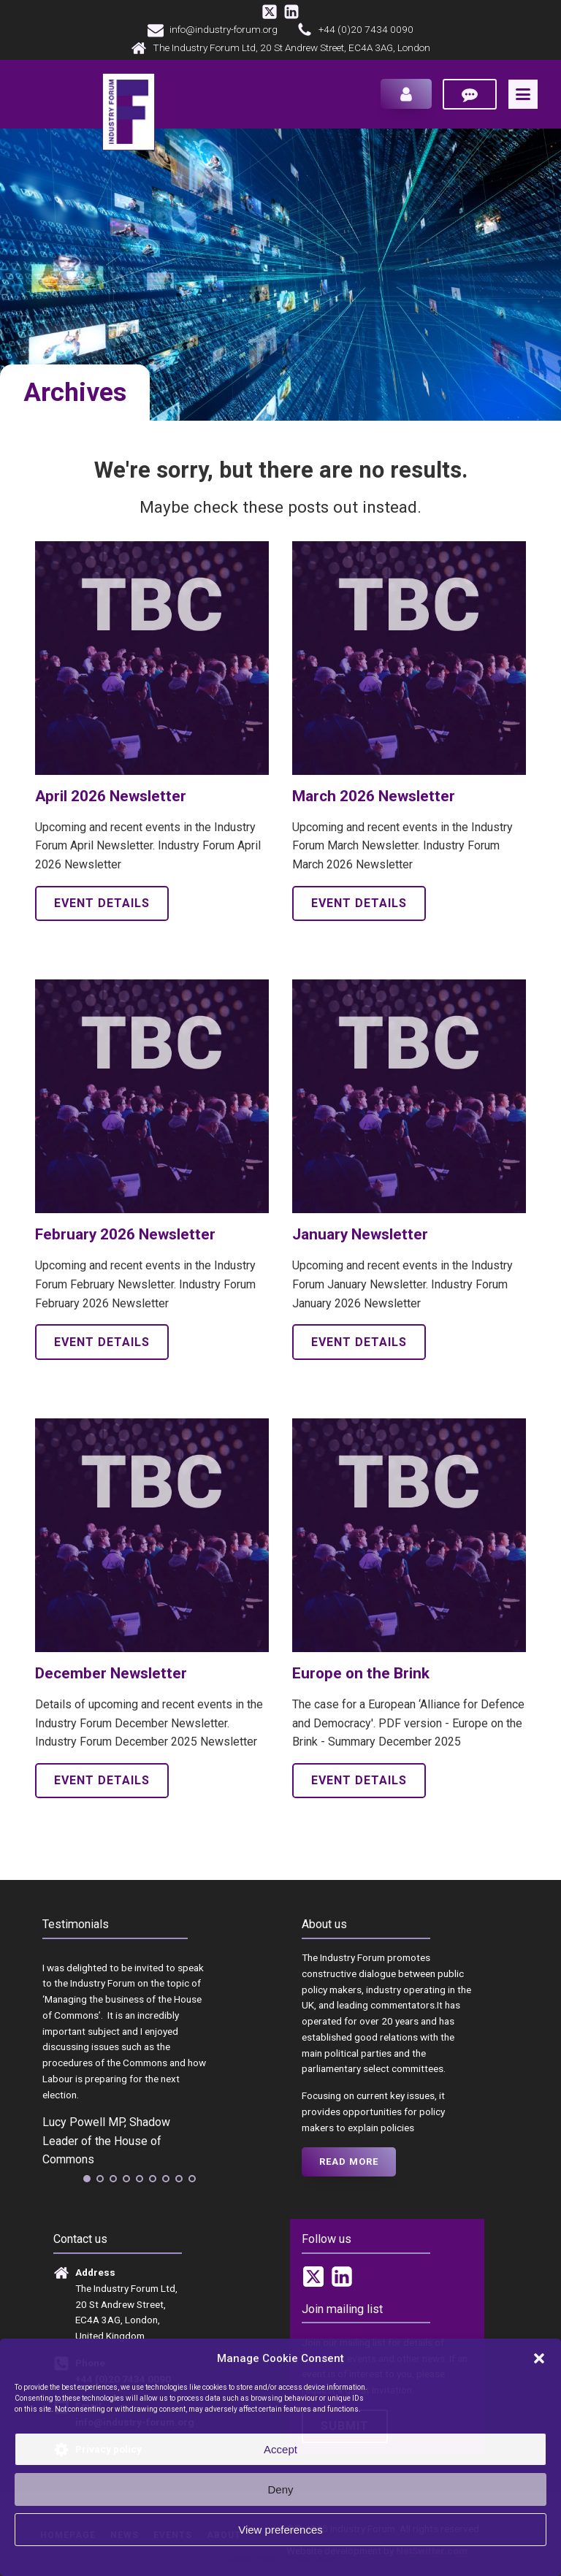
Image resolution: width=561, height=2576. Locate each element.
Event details (102, 907)
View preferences (280, 2529)
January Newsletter (360, 1238)
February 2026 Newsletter (125, 1238)
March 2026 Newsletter (373, 800)
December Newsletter (111, 1677)
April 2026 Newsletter (110, 800)
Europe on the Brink (361, 1677)
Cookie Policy (251, 2559)
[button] (539, 2358)
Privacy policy (309, 2559)
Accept (280, 2449)
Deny (280, 2489)
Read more (348, 2164)
